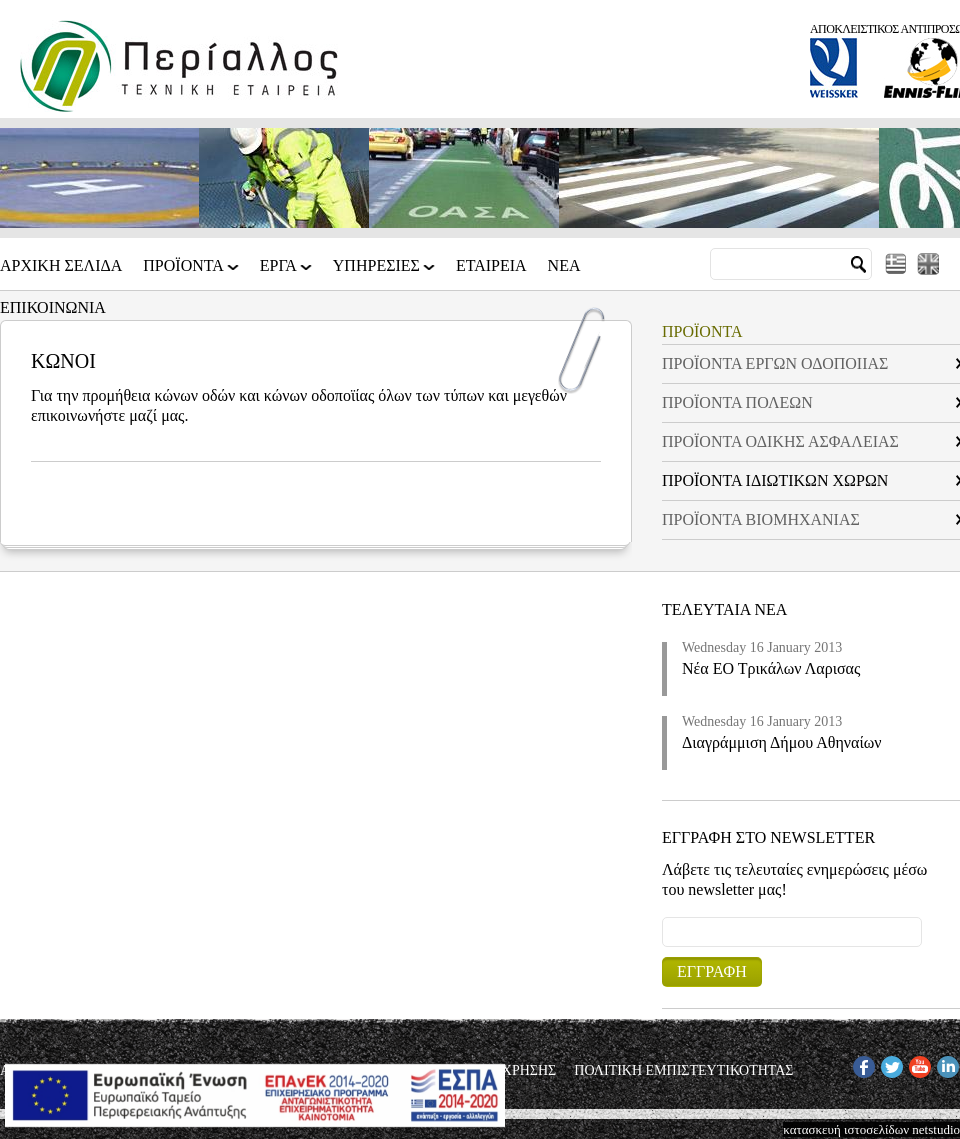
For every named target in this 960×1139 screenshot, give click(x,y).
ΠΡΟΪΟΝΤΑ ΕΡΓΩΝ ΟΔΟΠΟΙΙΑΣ (775, 363)
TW (891, 1063)
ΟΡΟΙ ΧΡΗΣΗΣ (511, 1071)
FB (861, 1063)
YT (917, 1063)
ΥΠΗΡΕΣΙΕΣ (378, 272)
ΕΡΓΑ (280, 272)
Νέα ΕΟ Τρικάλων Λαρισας (771, 668)
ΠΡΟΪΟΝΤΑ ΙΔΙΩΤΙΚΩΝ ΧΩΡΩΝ (775, 480)
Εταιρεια (491, 266)
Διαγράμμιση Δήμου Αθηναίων (782, 742)
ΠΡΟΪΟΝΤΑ (185, 272)
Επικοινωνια (53, 308)
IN (944, 1063)
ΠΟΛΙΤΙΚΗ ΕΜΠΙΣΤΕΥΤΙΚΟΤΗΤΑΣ (683, 1071)
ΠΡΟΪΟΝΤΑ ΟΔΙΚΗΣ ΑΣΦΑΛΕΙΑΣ (780, 441)
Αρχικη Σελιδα (61, 266)
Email (662, 916)
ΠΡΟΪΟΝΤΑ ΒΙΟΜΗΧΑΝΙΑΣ (761, 519)
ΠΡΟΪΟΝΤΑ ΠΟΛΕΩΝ (737, 402)
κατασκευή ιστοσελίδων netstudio (871, 1129)
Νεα (564, 266)
